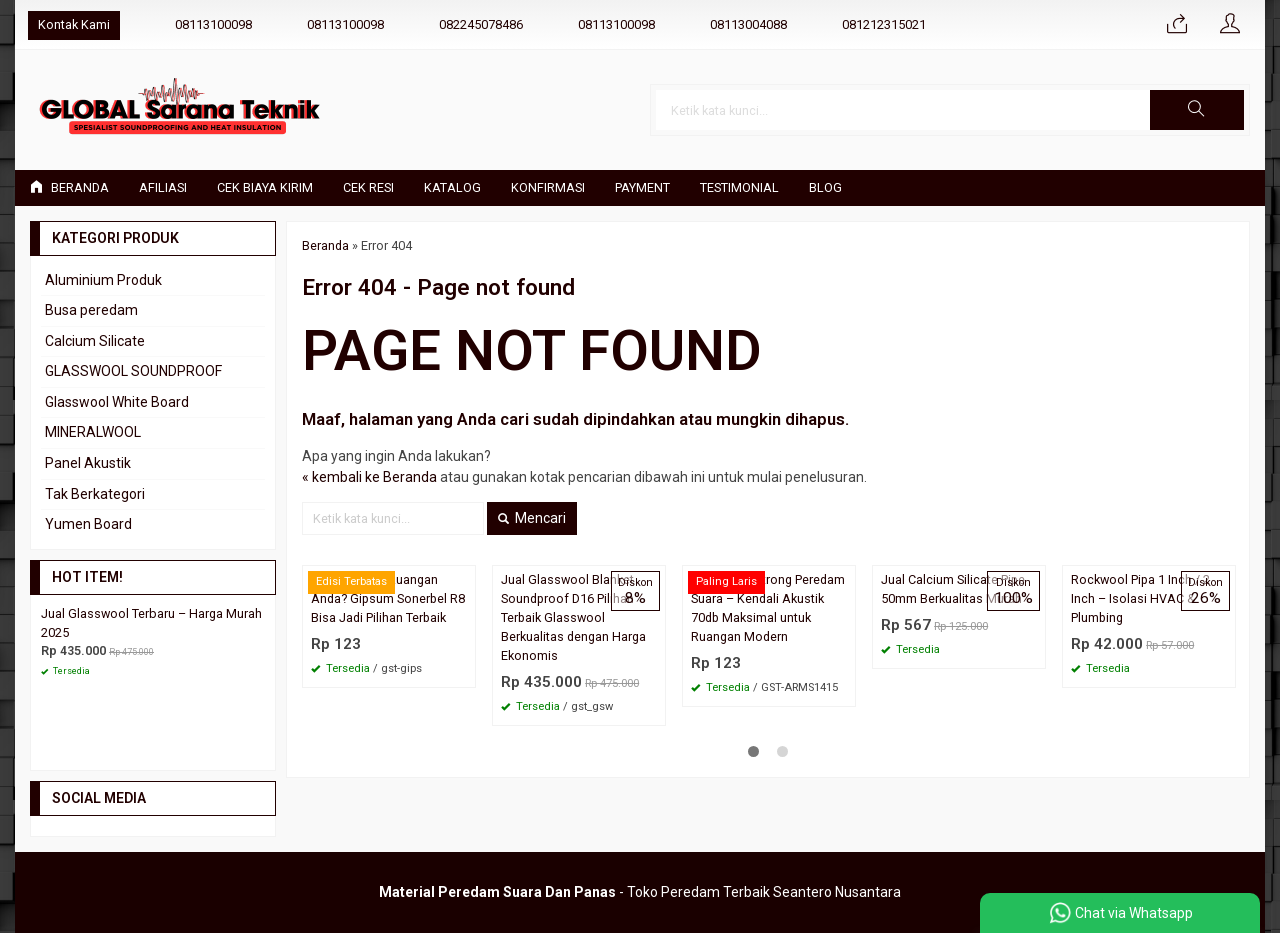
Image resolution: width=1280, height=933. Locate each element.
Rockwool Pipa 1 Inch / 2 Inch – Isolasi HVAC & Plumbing (1140, 598)
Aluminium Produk (103, 280)
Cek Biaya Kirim (265, 187)
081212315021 (884, 24)
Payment (642, 187)
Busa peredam (91, 310)
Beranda (69, 187)
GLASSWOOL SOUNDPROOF (133, 371)
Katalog (452, 187)
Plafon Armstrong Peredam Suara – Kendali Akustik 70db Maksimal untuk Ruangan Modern (768, 608)
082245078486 (481, 24)
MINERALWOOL (93, 432)
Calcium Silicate (95, 341)
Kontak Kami (74, 24)
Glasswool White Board (117, 402)
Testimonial (739, 187)
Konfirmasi (548, 187)
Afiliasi (163, 187)
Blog (825, 187)
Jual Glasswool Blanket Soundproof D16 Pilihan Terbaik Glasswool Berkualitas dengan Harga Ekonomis (573, 617)
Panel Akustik (88, 463)
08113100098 (213, 24)
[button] (1197, 110)
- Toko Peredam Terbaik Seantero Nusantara (640, 892)
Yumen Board (88, 524)
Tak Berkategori (95, 494)
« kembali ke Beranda (369, 477)
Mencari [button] (532, 518)
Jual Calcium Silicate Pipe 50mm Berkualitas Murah (953, 589)
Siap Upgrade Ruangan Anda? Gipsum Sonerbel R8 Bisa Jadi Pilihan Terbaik (388, 598)
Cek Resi (368, 187)
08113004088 (748, 24)
